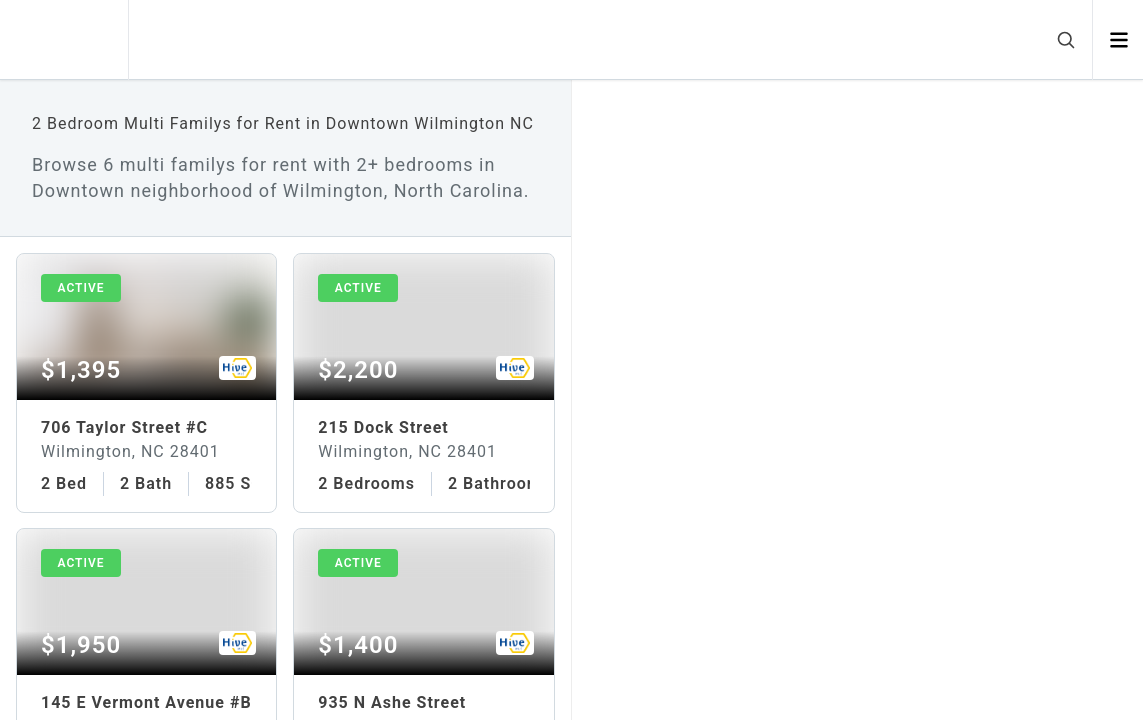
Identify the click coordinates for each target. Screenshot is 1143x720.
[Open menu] (1118, 40)
